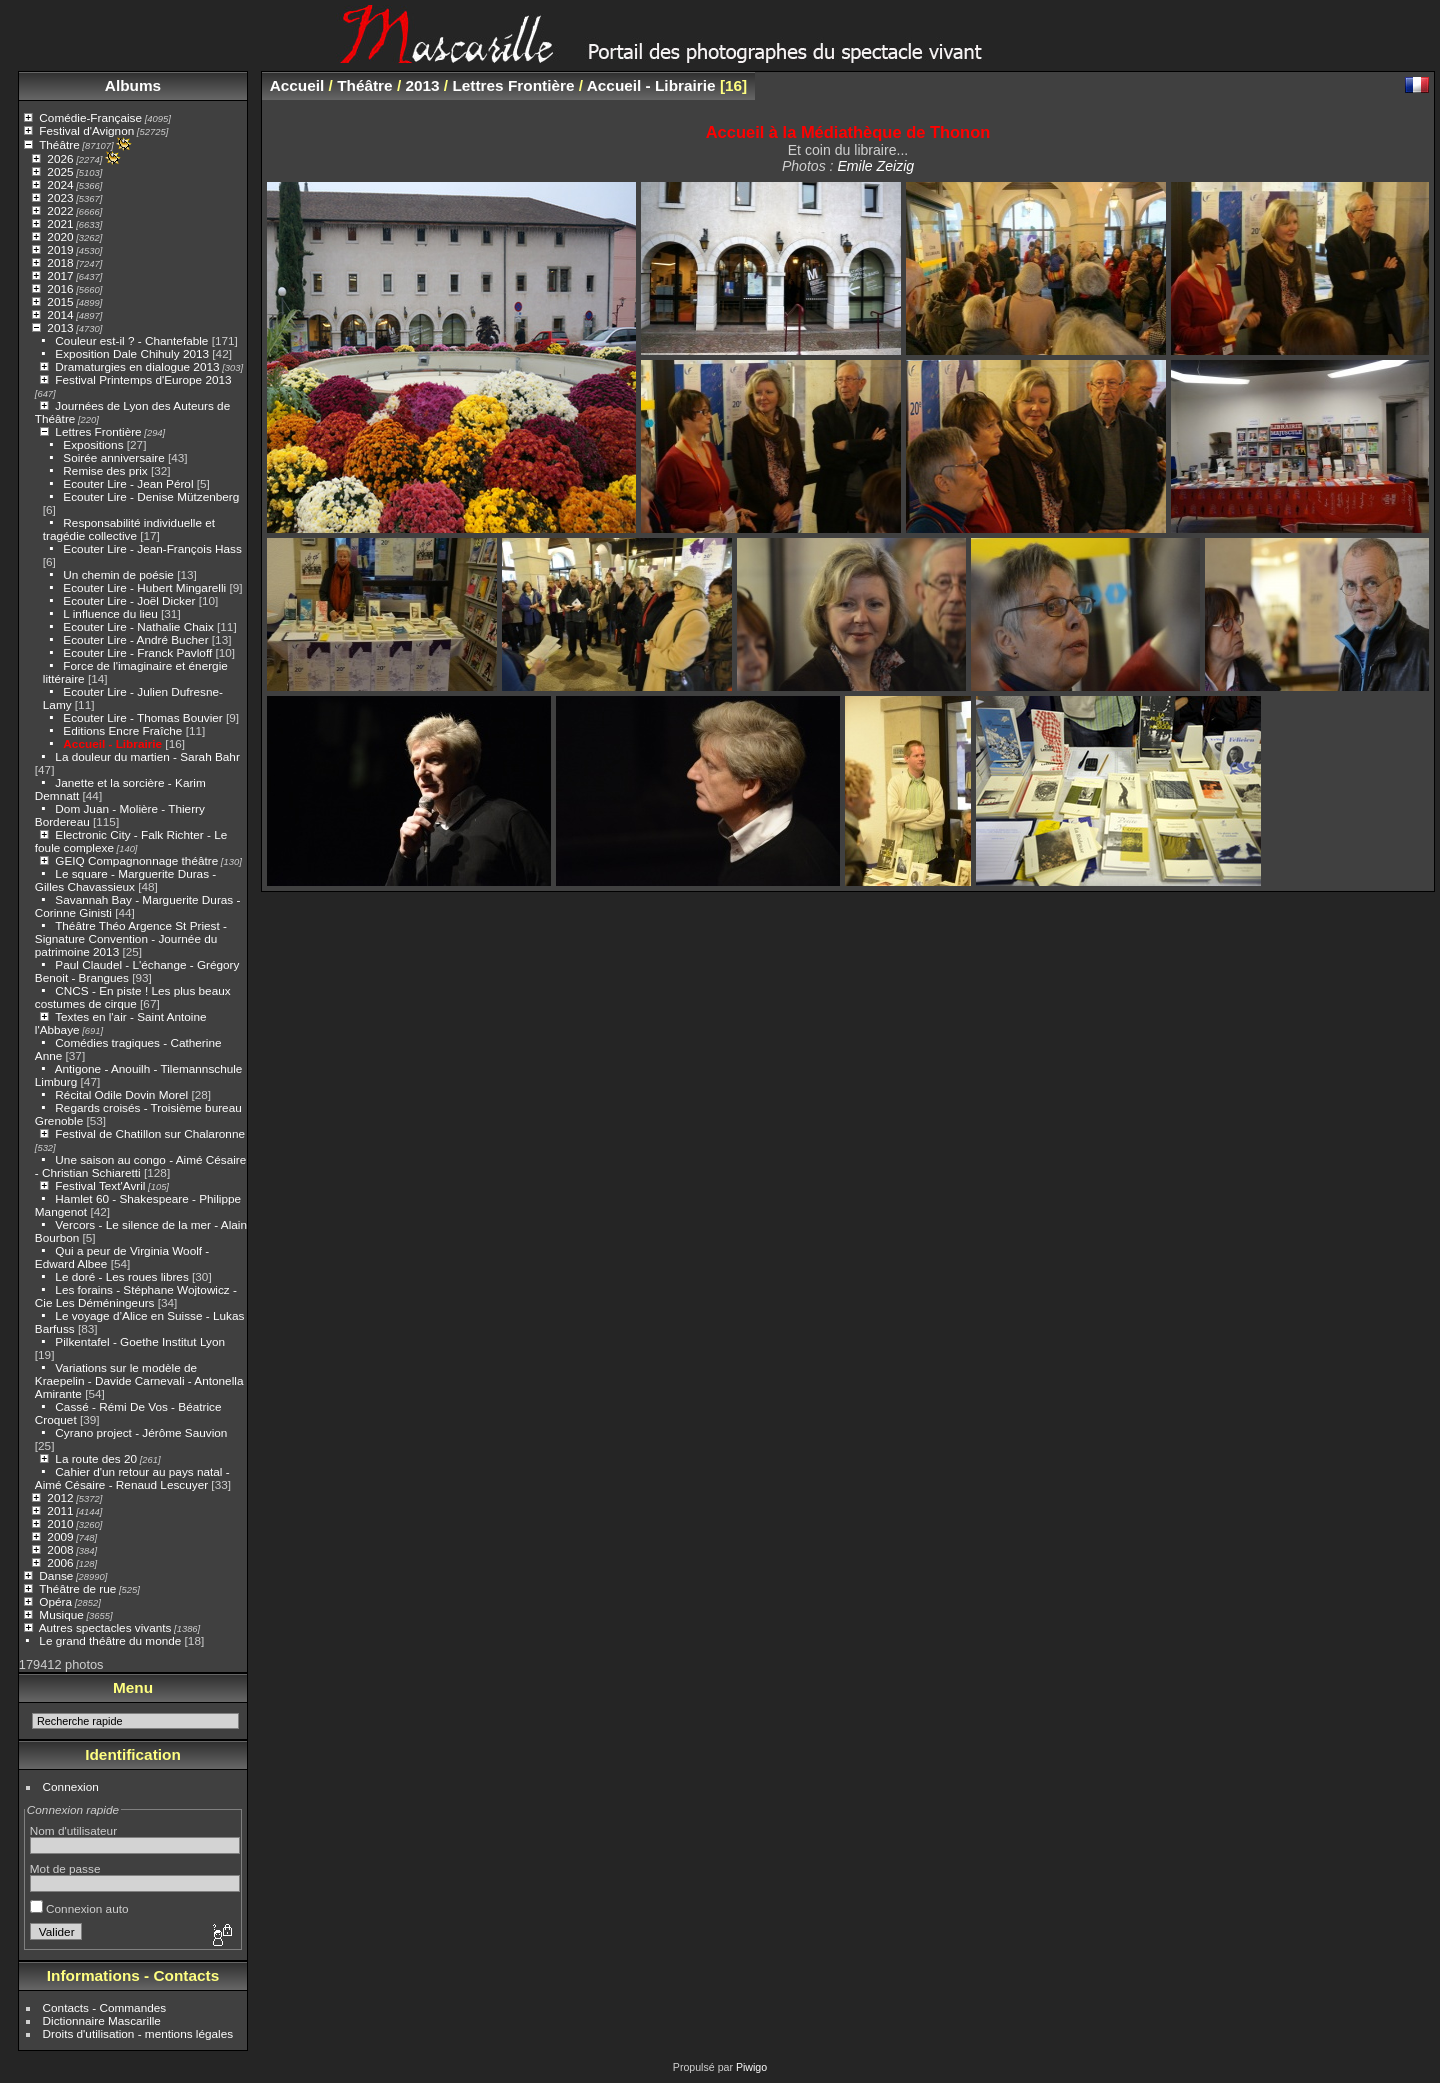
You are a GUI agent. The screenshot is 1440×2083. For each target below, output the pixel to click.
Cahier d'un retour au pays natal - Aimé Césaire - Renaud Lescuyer (132, 1478)
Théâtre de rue (77, 1588)
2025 (60, 171)
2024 (60, 184)
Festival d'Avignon (86, 130)
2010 (60, 1523)
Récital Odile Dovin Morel (121, 1094)
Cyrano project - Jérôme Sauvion (141, 1432)
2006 (60, 1562)
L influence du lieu (110, 613)
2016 (60, 288)
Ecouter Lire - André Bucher (135, 639)
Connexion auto (79, 1908)
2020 (60, 236)
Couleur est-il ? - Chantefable (131, 340)
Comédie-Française (90, 117)
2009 (60, 1536)
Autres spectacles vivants (105, 1627)
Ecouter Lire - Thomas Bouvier (142, 717)
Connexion (71, 1786)
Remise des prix (105, 470)
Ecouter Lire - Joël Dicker (129, 600)
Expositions (93, 444)
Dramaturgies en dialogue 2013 (137, 366)
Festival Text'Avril (100, 1185)
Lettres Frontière (98, 431)
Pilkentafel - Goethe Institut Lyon (140, 1341)
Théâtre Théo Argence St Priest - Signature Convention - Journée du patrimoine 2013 (131, 938)
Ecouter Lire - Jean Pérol (128, 483)
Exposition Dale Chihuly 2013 (132, 353)
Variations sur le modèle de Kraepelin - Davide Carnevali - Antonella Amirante (139, 1380)
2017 (60, 275)
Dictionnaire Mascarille (102, 2020)
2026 (60, 158)
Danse (56, 1575)
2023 (60, 197)
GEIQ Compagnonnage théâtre (136, 860)
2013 (60, 327)
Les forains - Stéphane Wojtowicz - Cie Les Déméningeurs (136, 1296)
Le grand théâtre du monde (110, 1640)
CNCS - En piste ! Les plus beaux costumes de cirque (133, 997)
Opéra (55, 1601)
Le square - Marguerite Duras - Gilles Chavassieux (125, 880)
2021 (60, 223)
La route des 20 (96, 1458)
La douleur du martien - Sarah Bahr (147, 756)
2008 (60, 1549)
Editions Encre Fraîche (122, 730)
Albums (133, 85)
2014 (60, 314)
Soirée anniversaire (113, 457)
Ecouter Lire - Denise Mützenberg (151, 496)
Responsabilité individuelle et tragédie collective (129, 529)
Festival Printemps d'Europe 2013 (143, 379)
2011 (60, 1510)
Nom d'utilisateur (73, 1830)
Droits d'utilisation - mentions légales (138, 2033)
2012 (60, 1497)
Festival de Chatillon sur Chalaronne (150, 1133)
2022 (60, 210)
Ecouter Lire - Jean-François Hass (152, 548)
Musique (61, 1614)
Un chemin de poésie (118, 574)
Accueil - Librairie (112, 743)
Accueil (297, 85)
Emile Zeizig (875, 166)
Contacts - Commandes (105, 2007)
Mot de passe (65, 1868)
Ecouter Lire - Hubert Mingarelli (144, 587)
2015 (60, 301)
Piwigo (751, 2067)
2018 (60, 262)
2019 (60, 249)
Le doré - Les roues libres (121, 1276)
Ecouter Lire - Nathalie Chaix (138, 626)
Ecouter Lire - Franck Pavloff (137, 652)
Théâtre (59, 144)
